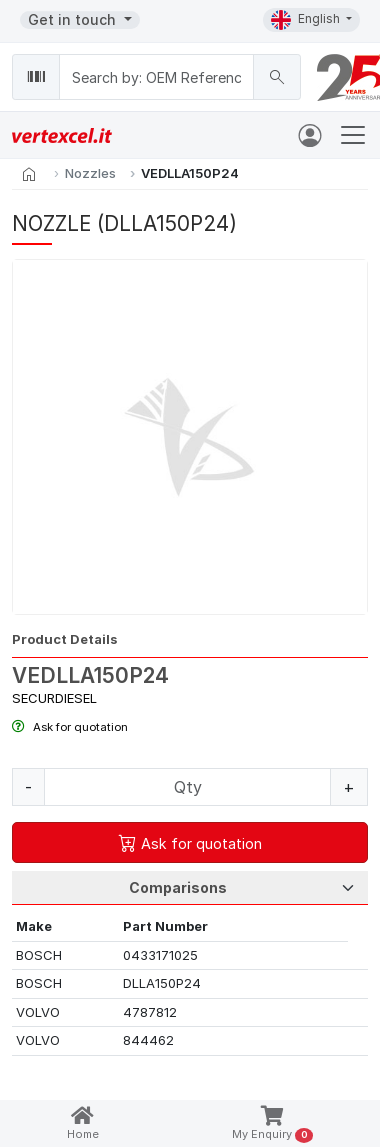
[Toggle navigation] (353, 135)
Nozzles (90, 173)
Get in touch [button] (74, 19)
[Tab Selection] (190, 888)
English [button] (307, 20)
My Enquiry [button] (272, 1124)
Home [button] (83, 1123)
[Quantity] (187, 787)
